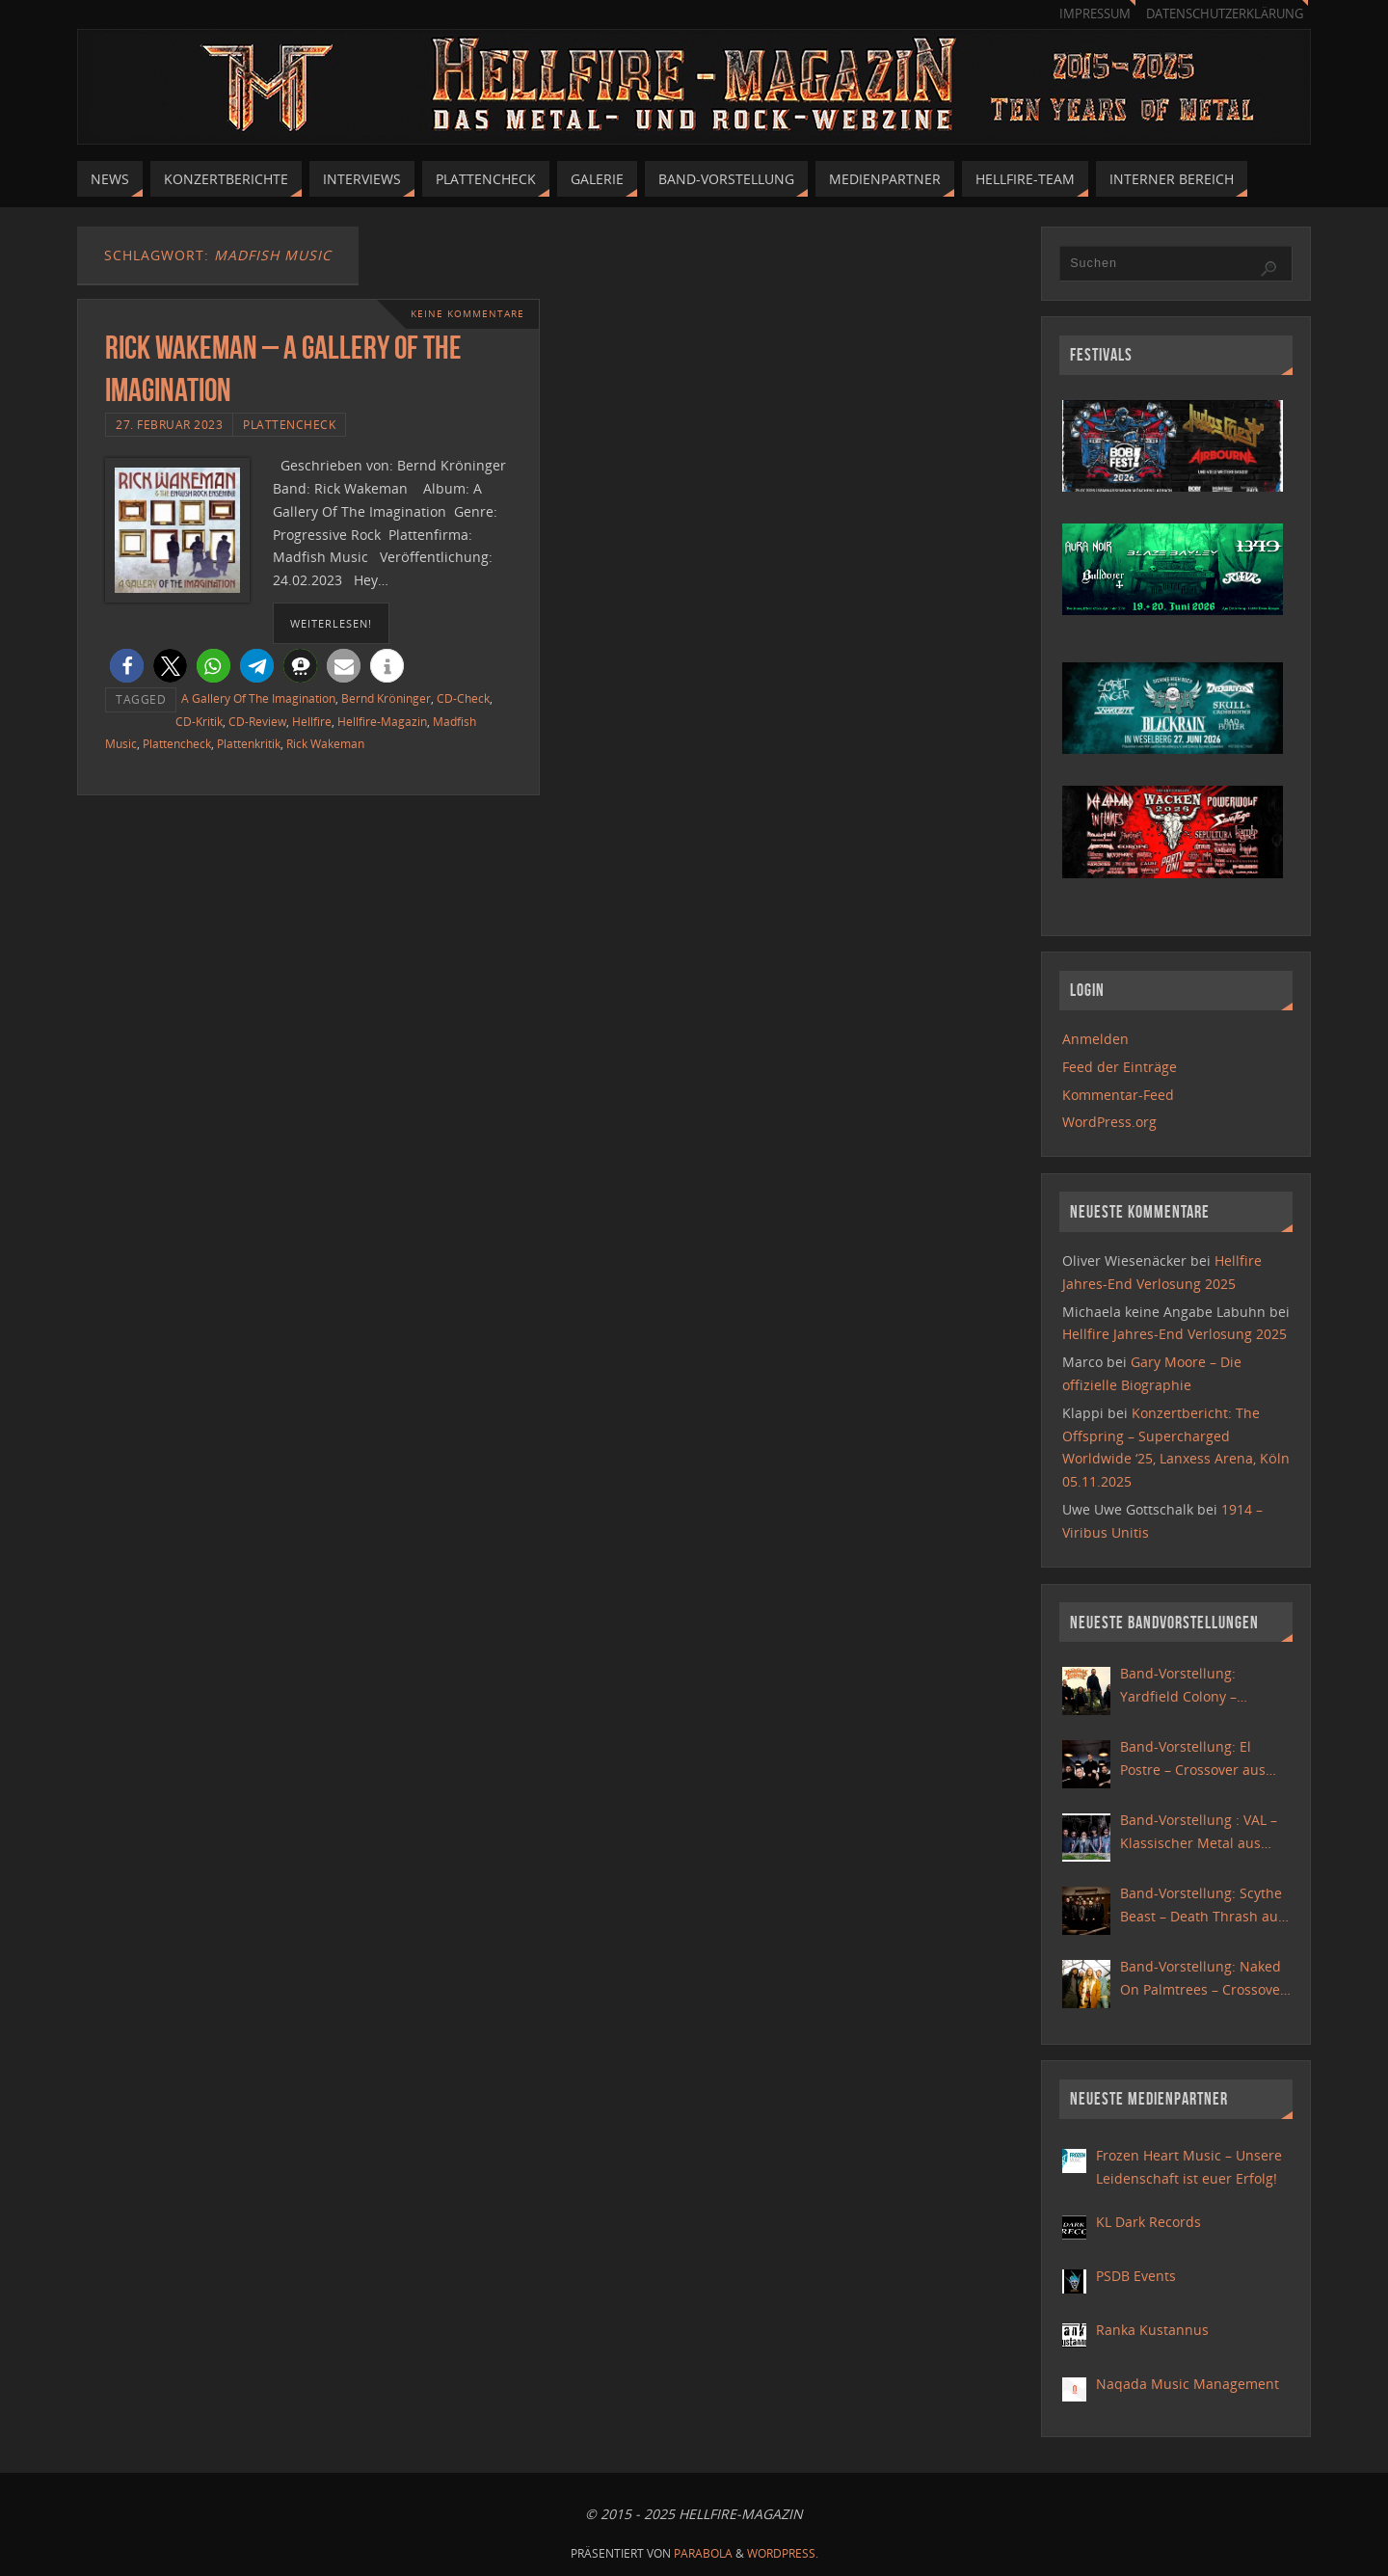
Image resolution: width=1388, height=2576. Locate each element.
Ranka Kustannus (1152, 2330)
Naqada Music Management (1187, 2384)
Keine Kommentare (467, 314)
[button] (127, 666)
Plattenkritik (248, 743)
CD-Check (463, 698)
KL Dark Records (1148, 2222)
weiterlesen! (331, 623)
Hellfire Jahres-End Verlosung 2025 (1174, 1334)
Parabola (703, 2553)
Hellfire (312, 721)
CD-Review (257, 721)
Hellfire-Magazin (382, 721)
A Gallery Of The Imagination (258, 698)
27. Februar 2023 (169, 424)
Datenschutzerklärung (1224, 14)
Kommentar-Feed (1118, 1095)
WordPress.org (1109, 1122)
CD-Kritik (199, 721)
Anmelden (1095, 1039)
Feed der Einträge (1119, 1067)
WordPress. (782, 2553)
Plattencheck (289, 424)
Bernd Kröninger (386, 698)
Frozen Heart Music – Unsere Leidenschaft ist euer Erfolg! (1189, 2166)
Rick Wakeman (325, 743)
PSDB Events (1136, 2276)
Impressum (1095, 14)
